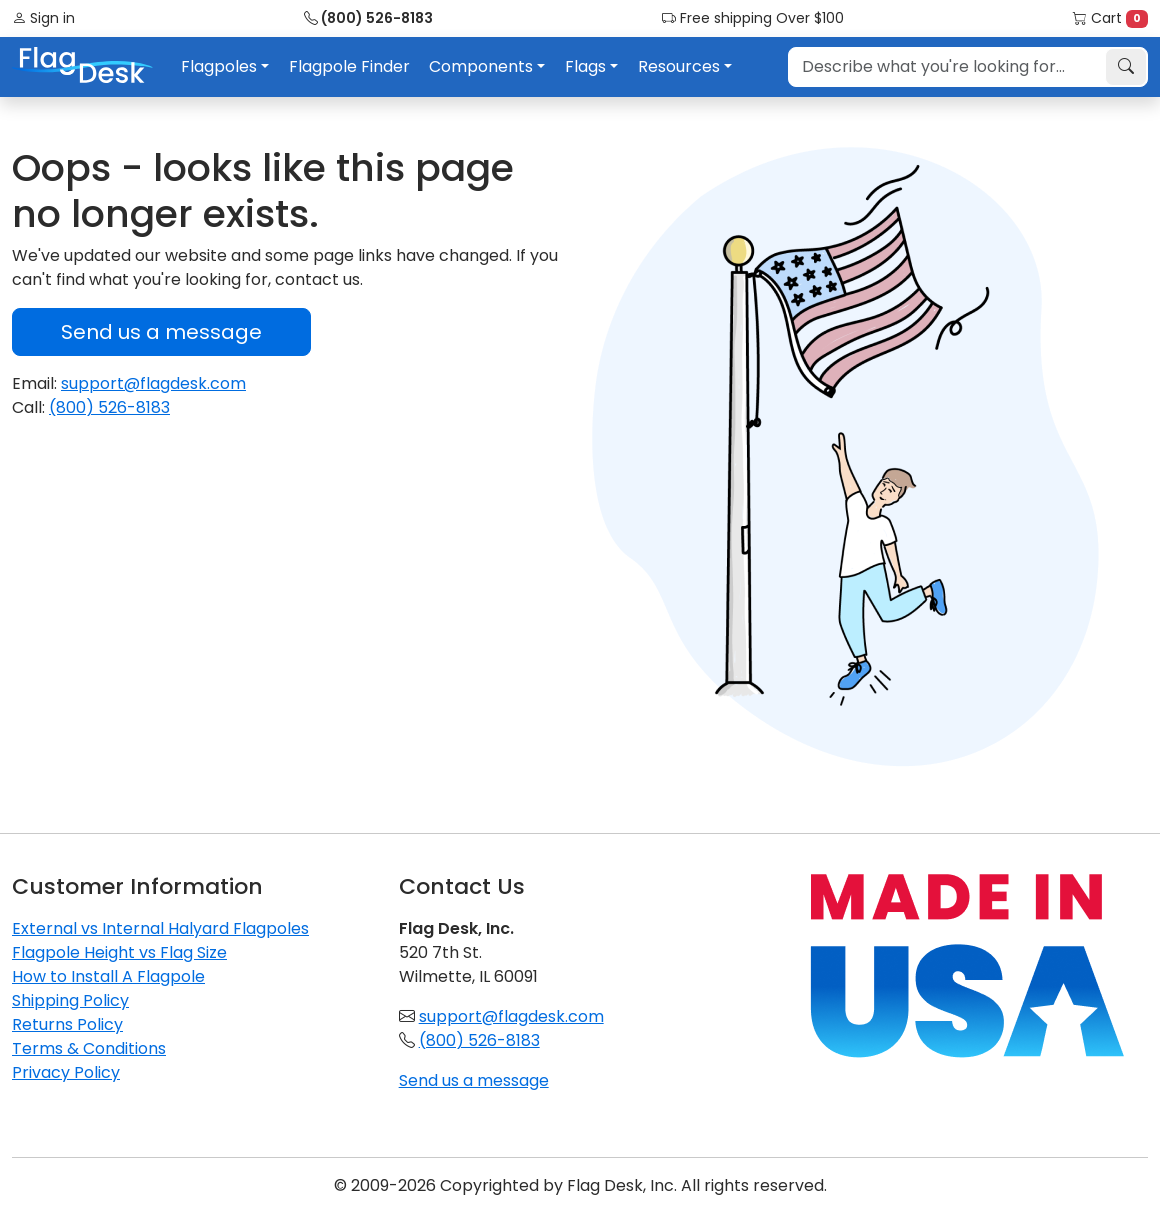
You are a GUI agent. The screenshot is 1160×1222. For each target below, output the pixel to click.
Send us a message (161, 332)
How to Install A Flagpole (108, 976)
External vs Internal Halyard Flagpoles (160, 928)
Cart (1110, 18)
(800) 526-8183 (368, 18)
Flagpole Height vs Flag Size (119, 952)
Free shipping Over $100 (753, 18)
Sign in (43, 18)
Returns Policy (67, 1024)
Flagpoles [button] (219, 66)
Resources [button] (679, 66)
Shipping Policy (70, 1000)
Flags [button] (585, 66)
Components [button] (481, 66)
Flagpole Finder (349, 66)
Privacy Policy (66, 1072)
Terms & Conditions (89, 1048)
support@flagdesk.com (153, 383)
